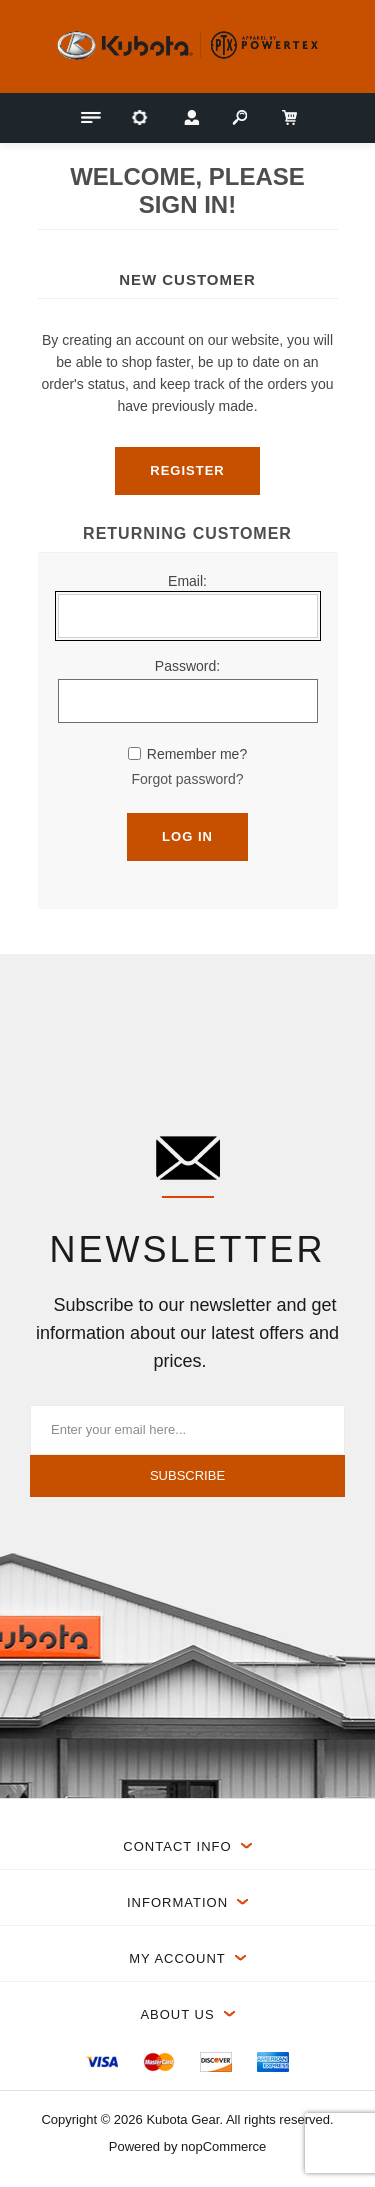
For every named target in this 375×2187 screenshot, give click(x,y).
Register (187, 470)
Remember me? (197, 754)
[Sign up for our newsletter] (187, 1430)
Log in (187, 836)
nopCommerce (223, 2146)
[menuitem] (102, 2062)
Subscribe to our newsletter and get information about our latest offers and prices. (187, 1333)
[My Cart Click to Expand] (287, 118)
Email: (187, 581)
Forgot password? (187, 779)
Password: (187, 666)
